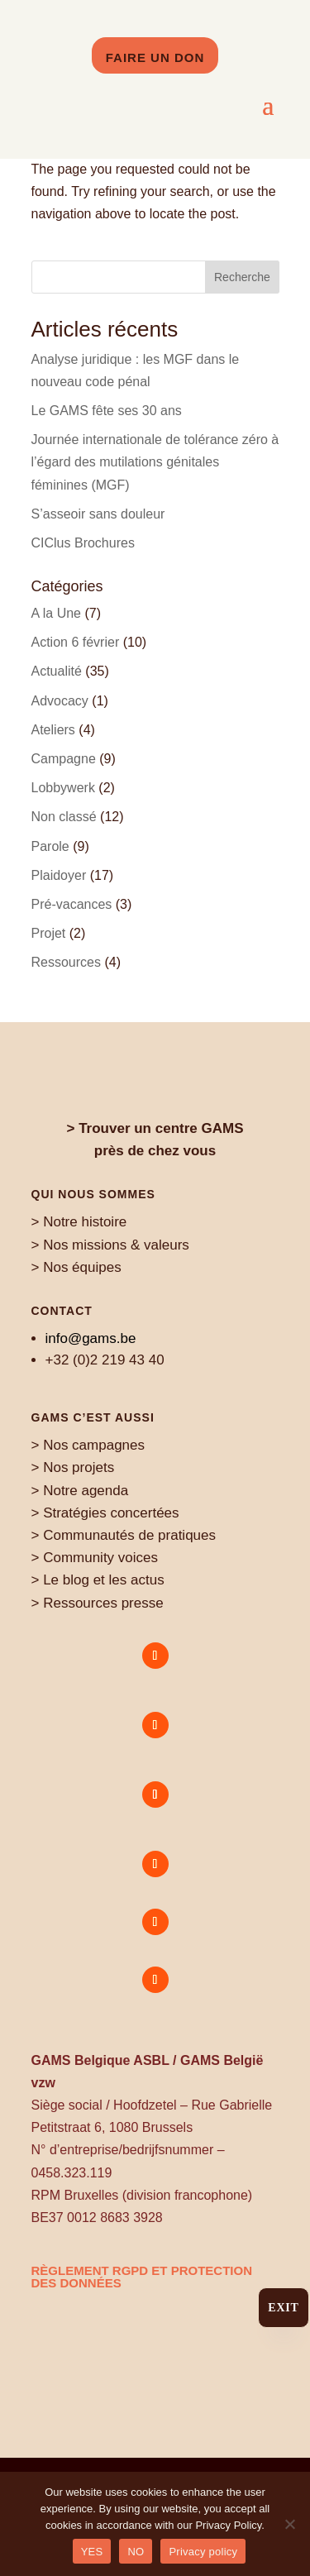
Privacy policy (203, 2551)
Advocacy (59, 701)
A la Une (56, 613)
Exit (283, 2307)
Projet (48, 933)
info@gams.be (90, 1338)
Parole (50, 846)
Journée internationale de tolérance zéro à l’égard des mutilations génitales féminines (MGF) (155, 462)
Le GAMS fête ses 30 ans (106, 411)
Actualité (56, 671)
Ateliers (53, 730)
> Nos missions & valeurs (110, 1245)
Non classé (64, 817)
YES (92, 2551)
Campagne (63, 759)
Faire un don (155, 57)
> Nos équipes (76, 1267)
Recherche (242, 277)
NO (135, 2551)
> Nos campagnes (88, 1445)
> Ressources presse (97, 1603)
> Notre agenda (80, 1490)
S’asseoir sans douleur (98, 514)
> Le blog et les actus (98, 1580)
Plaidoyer (59, 875)
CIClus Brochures (83, 543)
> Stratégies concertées (105, 1513)
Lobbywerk (63, 788)
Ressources (66, 962)
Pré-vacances (71, 904)
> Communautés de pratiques (124, 1535)
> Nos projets (73, 1467)
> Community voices (95, 1557)
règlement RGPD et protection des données (142, 2276)
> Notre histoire (79, 1222)
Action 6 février (75, 642)
